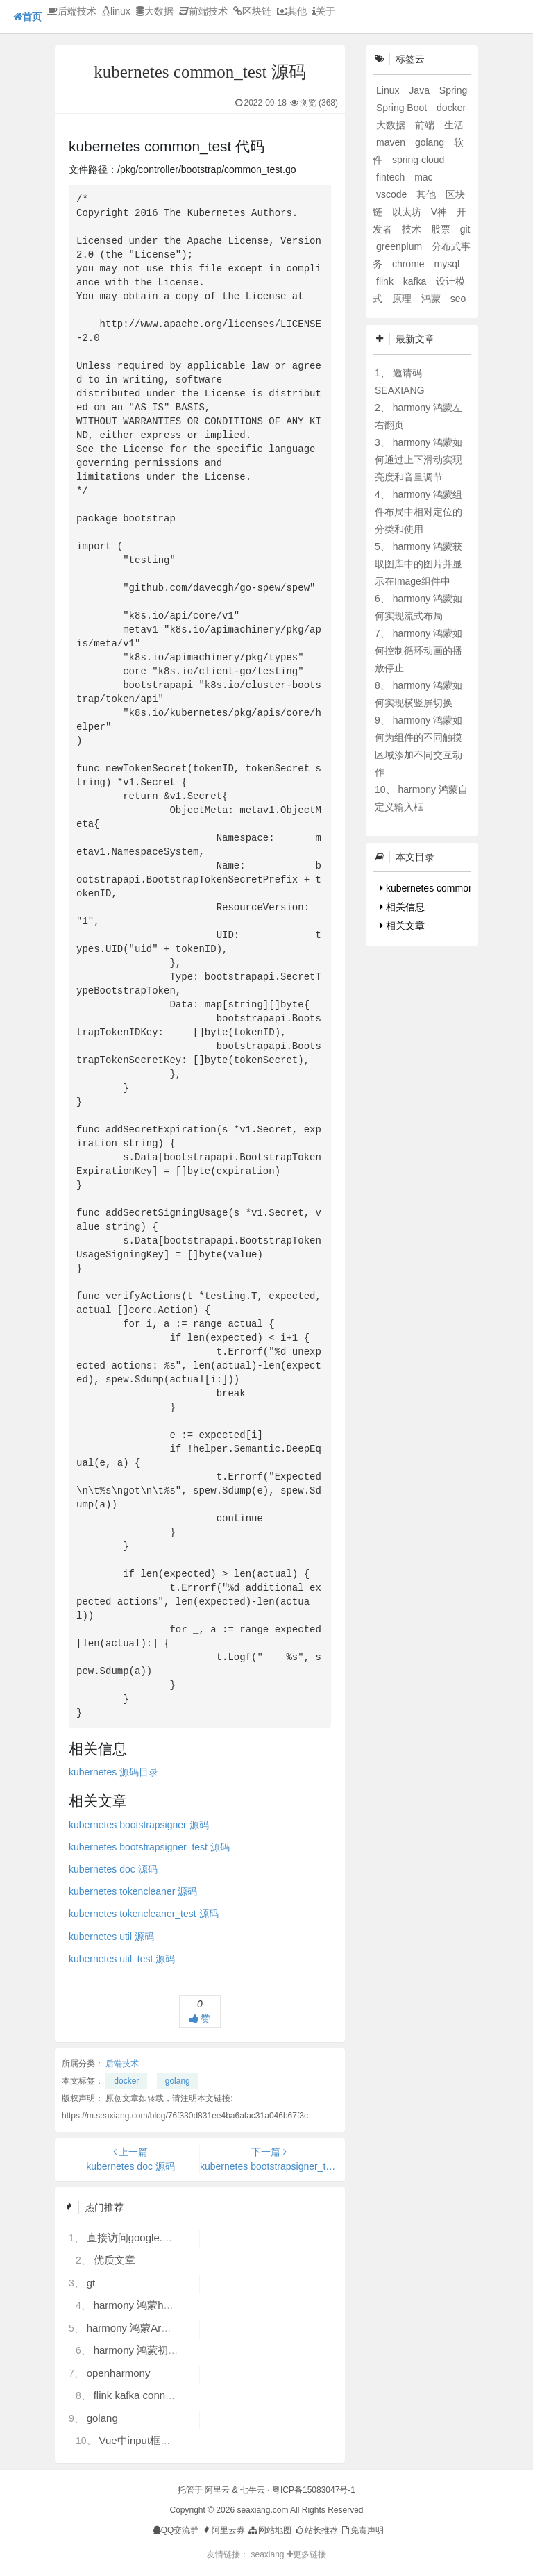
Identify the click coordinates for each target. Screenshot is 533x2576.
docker (126, 2081)
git (465, 229)
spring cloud (418, 159)
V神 (440, 211)
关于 (323, 11)
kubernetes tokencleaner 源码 (133, 1891)
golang (177, 2081)
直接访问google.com (135, 2237)
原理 (403, 298)
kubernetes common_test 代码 (448, 888)
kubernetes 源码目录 (113, 1772)
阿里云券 (223, 2530)
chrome (410, 263)
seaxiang (268, 2554)
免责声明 (362, 2530)
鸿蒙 (432, 298)
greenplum (400, 246)
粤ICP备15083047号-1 (313, 2490)
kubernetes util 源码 (111, 1936)
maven (392, 142)
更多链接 (306, 2554)
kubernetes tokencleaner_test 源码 (144, 1913)
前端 (426, 125)
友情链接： (227, 2554)
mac (423, 177)
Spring (453, 90)
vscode (392, 194)
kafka (416, 281)
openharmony (119, 2373)
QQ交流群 (176, 2530)
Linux (389, 90)
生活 (454, 125)
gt (91, 2283)
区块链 (252, 11)
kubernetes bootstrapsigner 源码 (139, 1824)
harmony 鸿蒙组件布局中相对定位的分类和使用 (418, 512)
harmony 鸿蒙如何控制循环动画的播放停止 (418, 651)
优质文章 (114, 2260)
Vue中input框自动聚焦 (150, 2440)
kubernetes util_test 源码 (122, 1958)
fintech (391, 177)
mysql (446, 263)
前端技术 (203, 11)
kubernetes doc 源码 (113, 1869)
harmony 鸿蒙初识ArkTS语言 (161, 2350)
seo (458, 298)
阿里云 (217, 2490)
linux (116, 11)
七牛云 (252, 2490)
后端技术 (71, 11)
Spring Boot (403, 107)
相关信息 (402, 906)
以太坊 (408, 211)
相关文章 (402, 925)
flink (386, 281)
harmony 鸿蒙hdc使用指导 (155, 2305)
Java (420, 90)
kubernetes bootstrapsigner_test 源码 (149, 1846)
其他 (292, 11)
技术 (413, 229)
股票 (442, 229)
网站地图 (269, 2530)
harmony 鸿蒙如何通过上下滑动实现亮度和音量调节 (418, 460)
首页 (27, 16)
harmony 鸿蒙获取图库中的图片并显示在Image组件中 (418, 564)
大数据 (155, 11)
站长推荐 (315, 2530)
